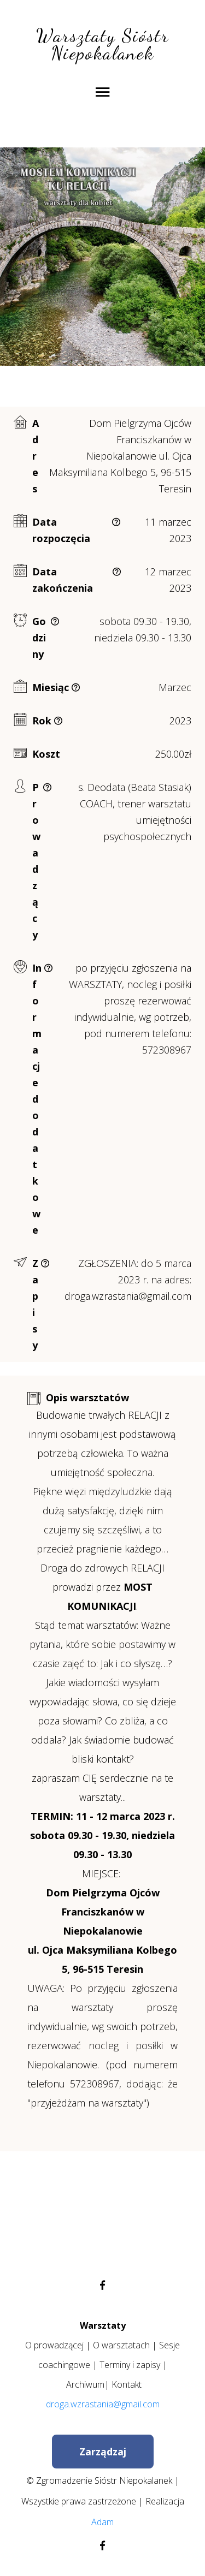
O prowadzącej (54, 2345)
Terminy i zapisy (129, 2365)
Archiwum (85, 2384)
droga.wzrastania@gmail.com (103, 2404)
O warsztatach (121, 2345)
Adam (102, 2522)
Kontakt (127, 2384)
